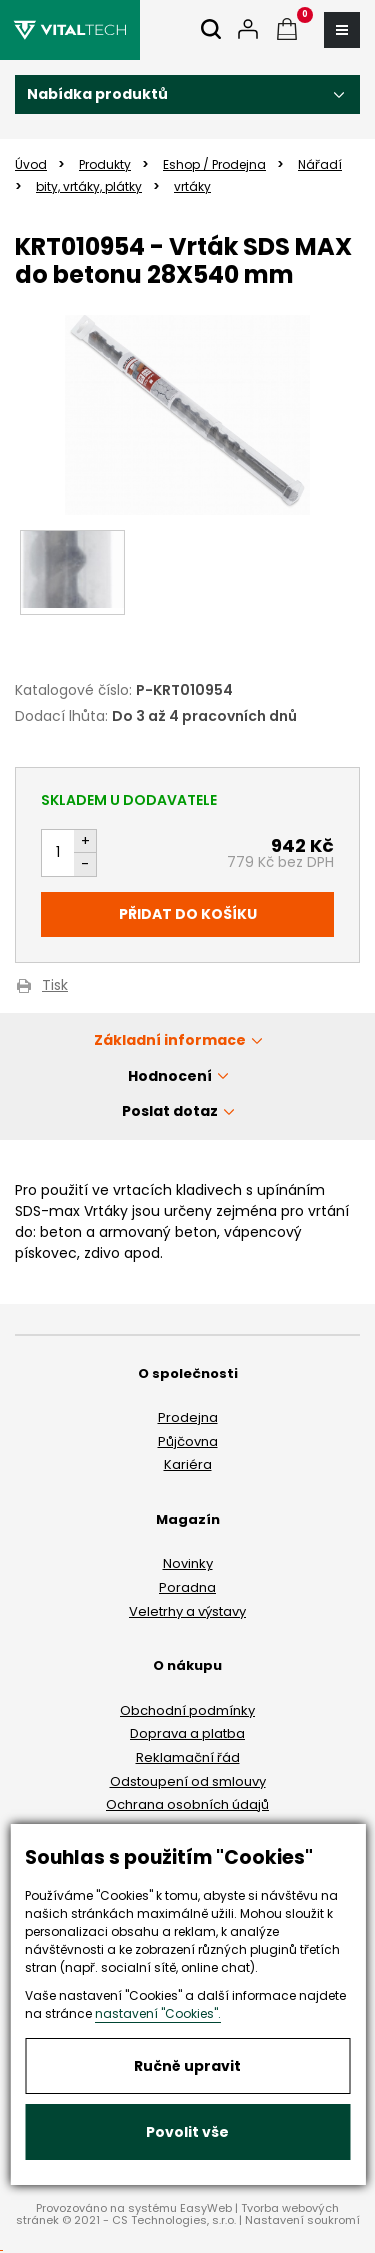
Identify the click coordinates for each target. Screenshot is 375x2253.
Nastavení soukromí (302, 2220)
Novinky (188, 1563)
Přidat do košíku (188, 914)
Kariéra (188, 1464)
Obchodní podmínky (187, 1710)
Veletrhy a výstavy (187, 1611)
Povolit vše (187, 2132)
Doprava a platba (187, 1733)
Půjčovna (188, 1441)
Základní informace (170, 1040)
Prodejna (188, 1417)
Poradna (187, 1587)
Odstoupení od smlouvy (188, 1781)
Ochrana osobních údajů (187, 1804)
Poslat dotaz (170, 1111)
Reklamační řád (188, 1757)
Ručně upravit (187, 2066)
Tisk (55, 986)
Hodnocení (170, 1076)
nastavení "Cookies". (158, 2013)
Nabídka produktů (97, 94)
